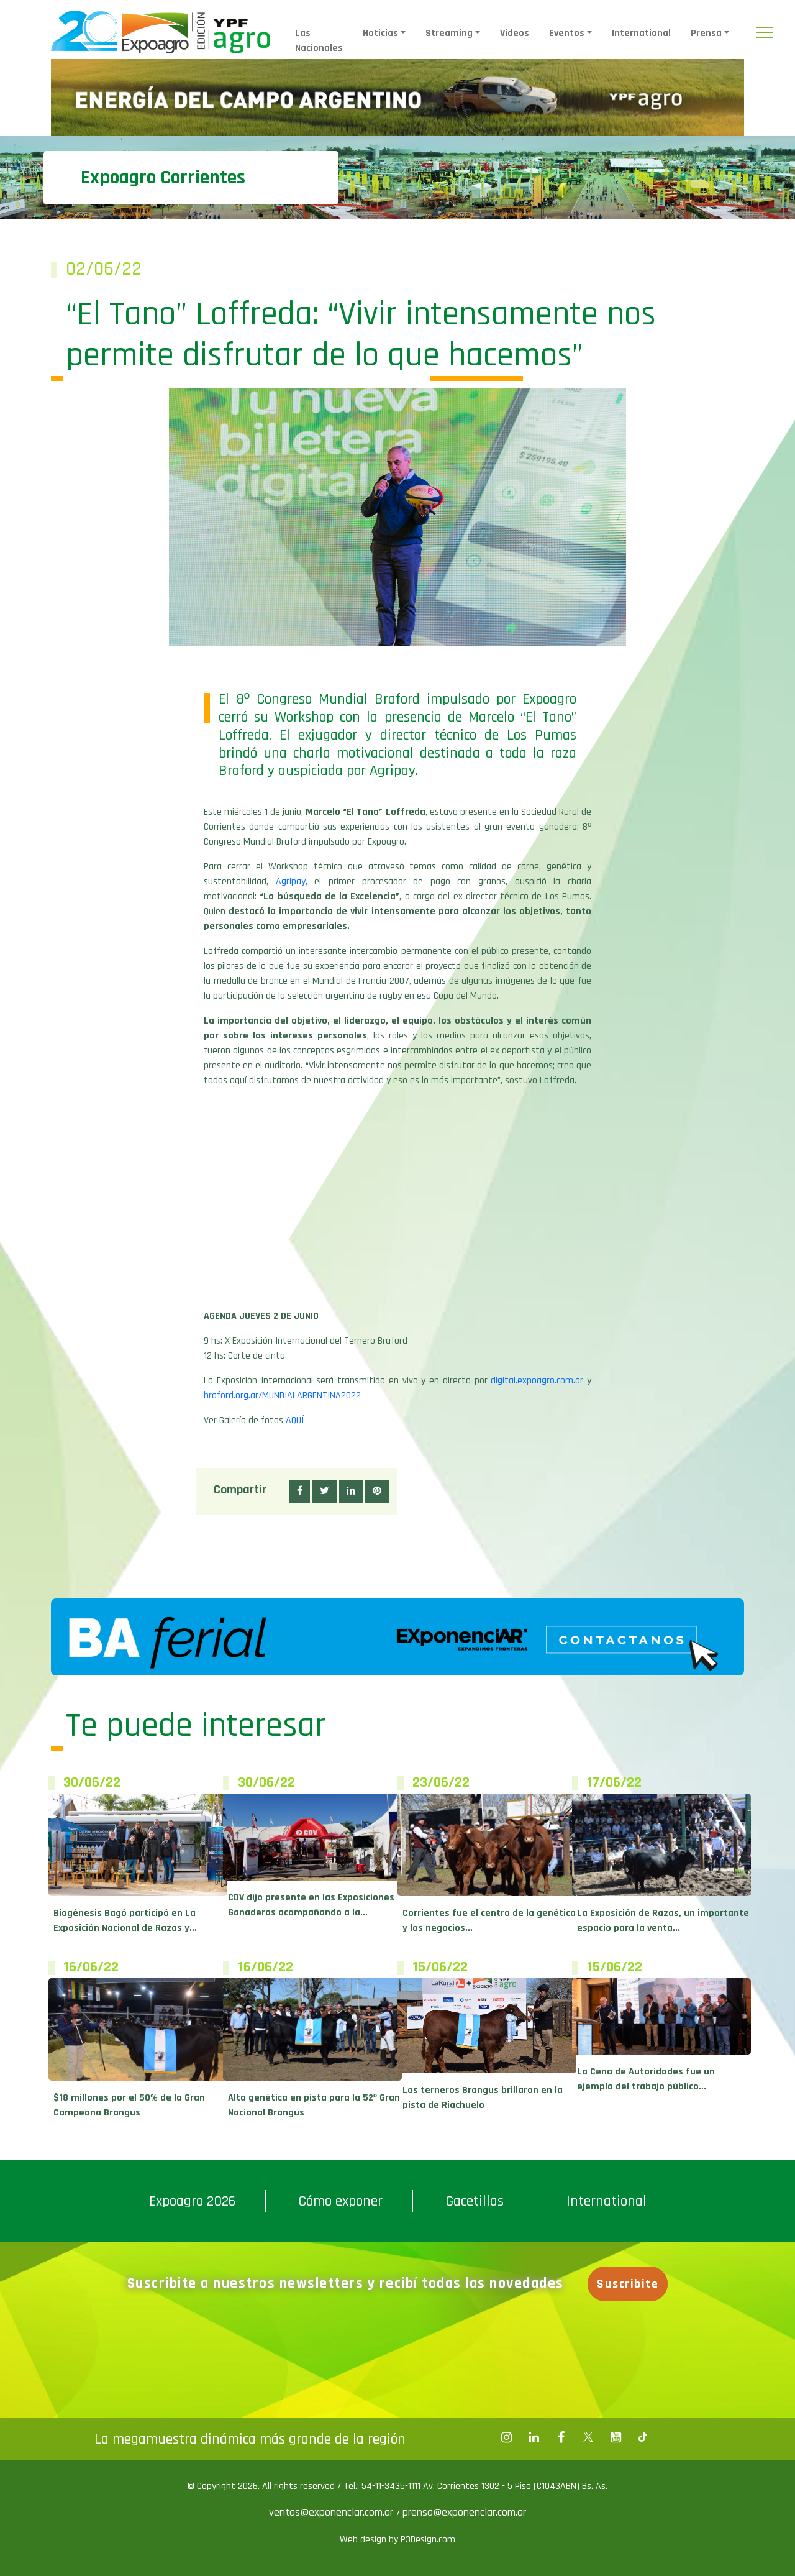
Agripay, (291, 881)
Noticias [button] (380, 33)
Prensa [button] (706, 33)
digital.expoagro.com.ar (537, 1380)
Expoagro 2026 (192, 2201)
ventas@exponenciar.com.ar (332, 2512)
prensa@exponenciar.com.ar (464, 2512)
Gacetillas (474, 2201)
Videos (514, 33)
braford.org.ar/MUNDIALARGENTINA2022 (282, 1395)
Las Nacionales (319, 41)
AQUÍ (295, 1420)
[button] (299, 1491)
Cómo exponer (340, 2201)
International (641, 33)
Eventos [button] (566, 33)
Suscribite (627, 2284)
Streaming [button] (449, 33)
